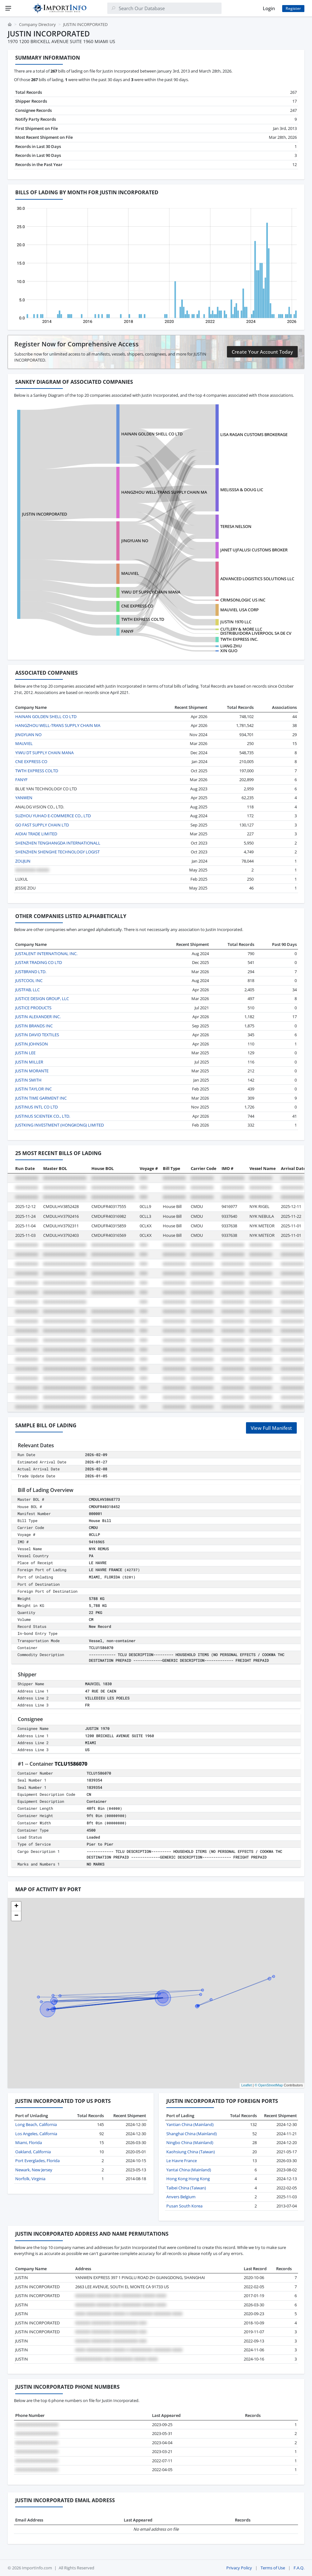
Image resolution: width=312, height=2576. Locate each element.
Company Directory (37, 24)
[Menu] (8, 8)
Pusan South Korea (184, 2206)
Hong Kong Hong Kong (188, 2178)
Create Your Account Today (262, 352)
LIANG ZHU (231, 646)
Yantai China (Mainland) (188, 2170)
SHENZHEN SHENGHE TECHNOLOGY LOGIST (57, 852)
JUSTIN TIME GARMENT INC (41, 1098)
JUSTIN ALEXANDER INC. (38, 1016)
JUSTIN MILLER (29, 1062)
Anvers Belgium (181, 2197)
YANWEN (23, 797)
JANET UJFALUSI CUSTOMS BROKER (254, 550)
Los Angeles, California (36, 2133)
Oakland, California (33, 2152)
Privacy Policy (239, 2568)
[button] (16, 1906)
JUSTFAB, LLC (27, 989)
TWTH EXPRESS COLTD (142, 619)
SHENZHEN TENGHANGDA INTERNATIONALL (57, 843)
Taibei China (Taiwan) (186, 2188)
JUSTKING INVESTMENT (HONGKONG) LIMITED (59, 1125)
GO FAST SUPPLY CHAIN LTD (42, 825)
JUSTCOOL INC (29, 980)
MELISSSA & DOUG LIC (241, 489)
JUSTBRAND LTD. (30, 971)
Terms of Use (273, 2568)
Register (293, 8)
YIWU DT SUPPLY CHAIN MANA (150, 592)
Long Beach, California (36, 2124)
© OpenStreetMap (269, 2085)
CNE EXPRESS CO (137, 606)
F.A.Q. (299, 2568)
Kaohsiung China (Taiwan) (190, 2152)
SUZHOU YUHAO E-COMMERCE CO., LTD (53, 816)
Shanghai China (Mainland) (191, 2133)
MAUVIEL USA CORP (239, 610)
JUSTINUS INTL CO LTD (36, 1107)
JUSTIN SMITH (28, 1080)
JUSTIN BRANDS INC (34, 1026)
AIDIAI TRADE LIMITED (36, 834)
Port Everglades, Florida (37, 2160)
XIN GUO (228, 650)
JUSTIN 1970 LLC (235, 622)
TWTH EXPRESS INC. (239, 639)
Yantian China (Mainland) (190, 2124)
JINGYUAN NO (134, 540)
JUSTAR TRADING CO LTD (38, 962)
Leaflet (246, 2085)
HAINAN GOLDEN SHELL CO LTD (152, 434)
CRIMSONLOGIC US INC (242, 600)
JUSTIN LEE (25, 1053)
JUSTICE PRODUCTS (33, 1008)
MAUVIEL (130, 573)
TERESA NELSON (235, 526)
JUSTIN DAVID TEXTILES (37, 1034)
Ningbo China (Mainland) (189, 2142)
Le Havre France (181, 2160)
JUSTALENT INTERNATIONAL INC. (46, 953)
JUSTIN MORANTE (32, 1071)
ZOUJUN (22, 861)
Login (269, 8)
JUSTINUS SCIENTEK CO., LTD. (42, 1116)
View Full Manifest (271, 1428)
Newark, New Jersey (33, 2170)
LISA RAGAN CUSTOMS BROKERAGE (254, 434)
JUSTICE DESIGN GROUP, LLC (42, 998)
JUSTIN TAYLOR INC (33, 1089)
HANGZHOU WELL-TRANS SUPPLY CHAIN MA (164, 492)
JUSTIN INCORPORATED (44, 514)
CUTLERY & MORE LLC (241, 629)
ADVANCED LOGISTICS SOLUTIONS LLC (257, 578)
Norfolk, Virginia (30, 2178)
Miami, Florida (28, 2142)
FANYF (127, 631)
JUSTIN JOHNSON (31, 1044)
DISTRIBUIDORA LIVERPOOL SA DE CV (255, 633)
